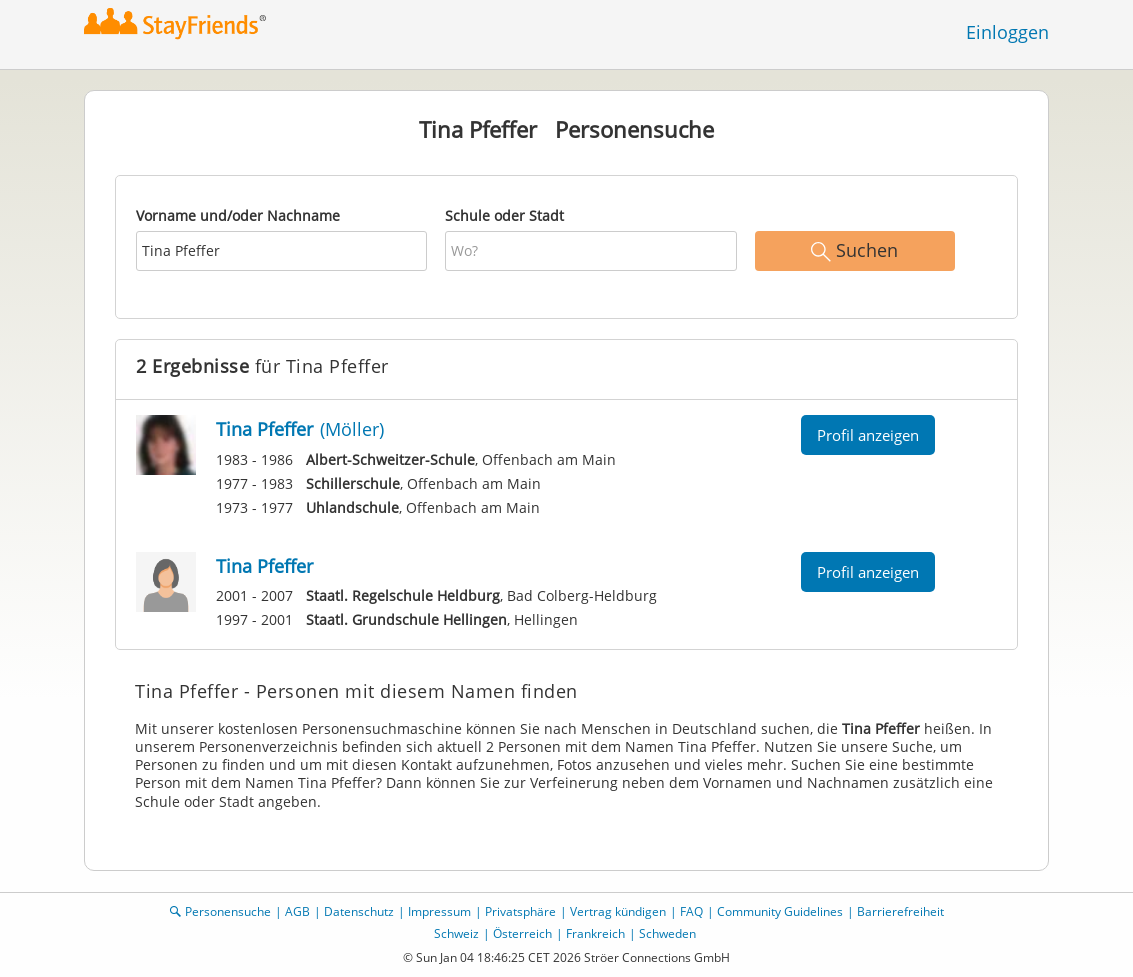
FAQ (691, 911)
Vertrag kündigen (618, 911)
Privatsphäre (520, 911)
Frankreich (595, 933)
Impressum (439, 911)
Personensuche (228, 911)
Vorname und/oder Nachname (238, 215)
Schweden (667, 933)
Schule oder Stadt (504, 215)
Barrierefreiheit (900, 911)
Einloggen (1007, 32)
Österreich (522, 933)
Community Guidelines (780, 911)
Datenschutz (359, 911)
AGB (297, 911)
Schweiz (456, 933)
